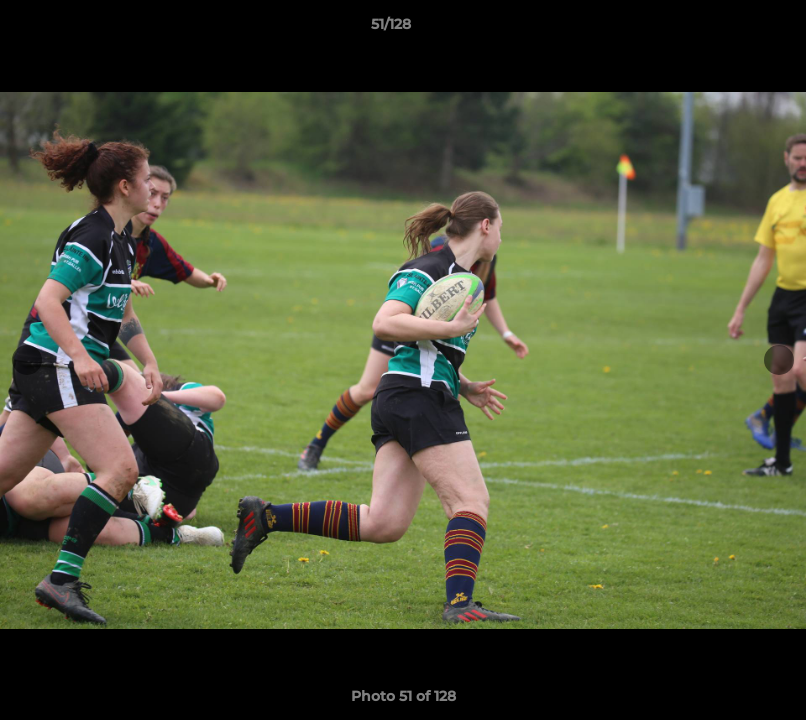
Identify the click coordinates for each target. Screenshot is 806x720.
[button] (722, 29)
